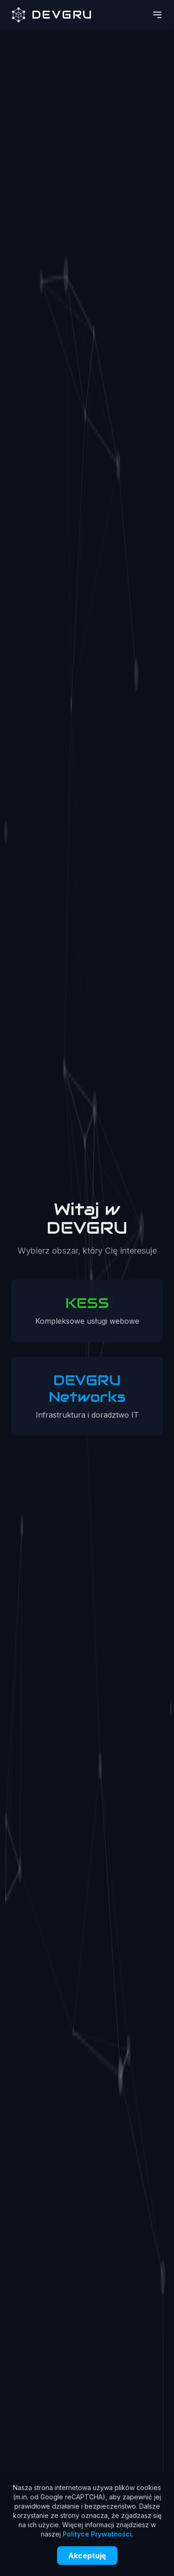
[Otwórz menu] (157, 14)
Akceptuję (87, 2555)
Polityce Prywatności (97, 2534)
